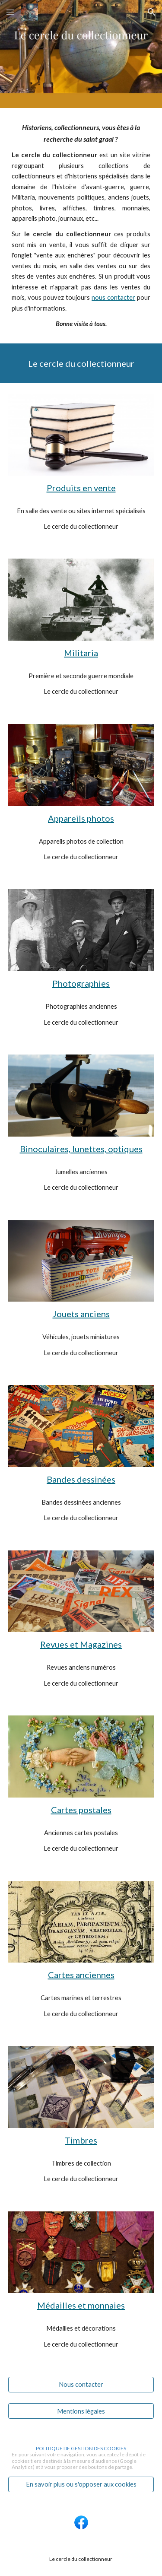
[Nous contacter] (81, 2385)
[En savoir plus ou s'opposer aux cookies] (81, 2484)
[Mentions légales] (81, 2411)
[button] (10, 12)
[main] (81, 225)
